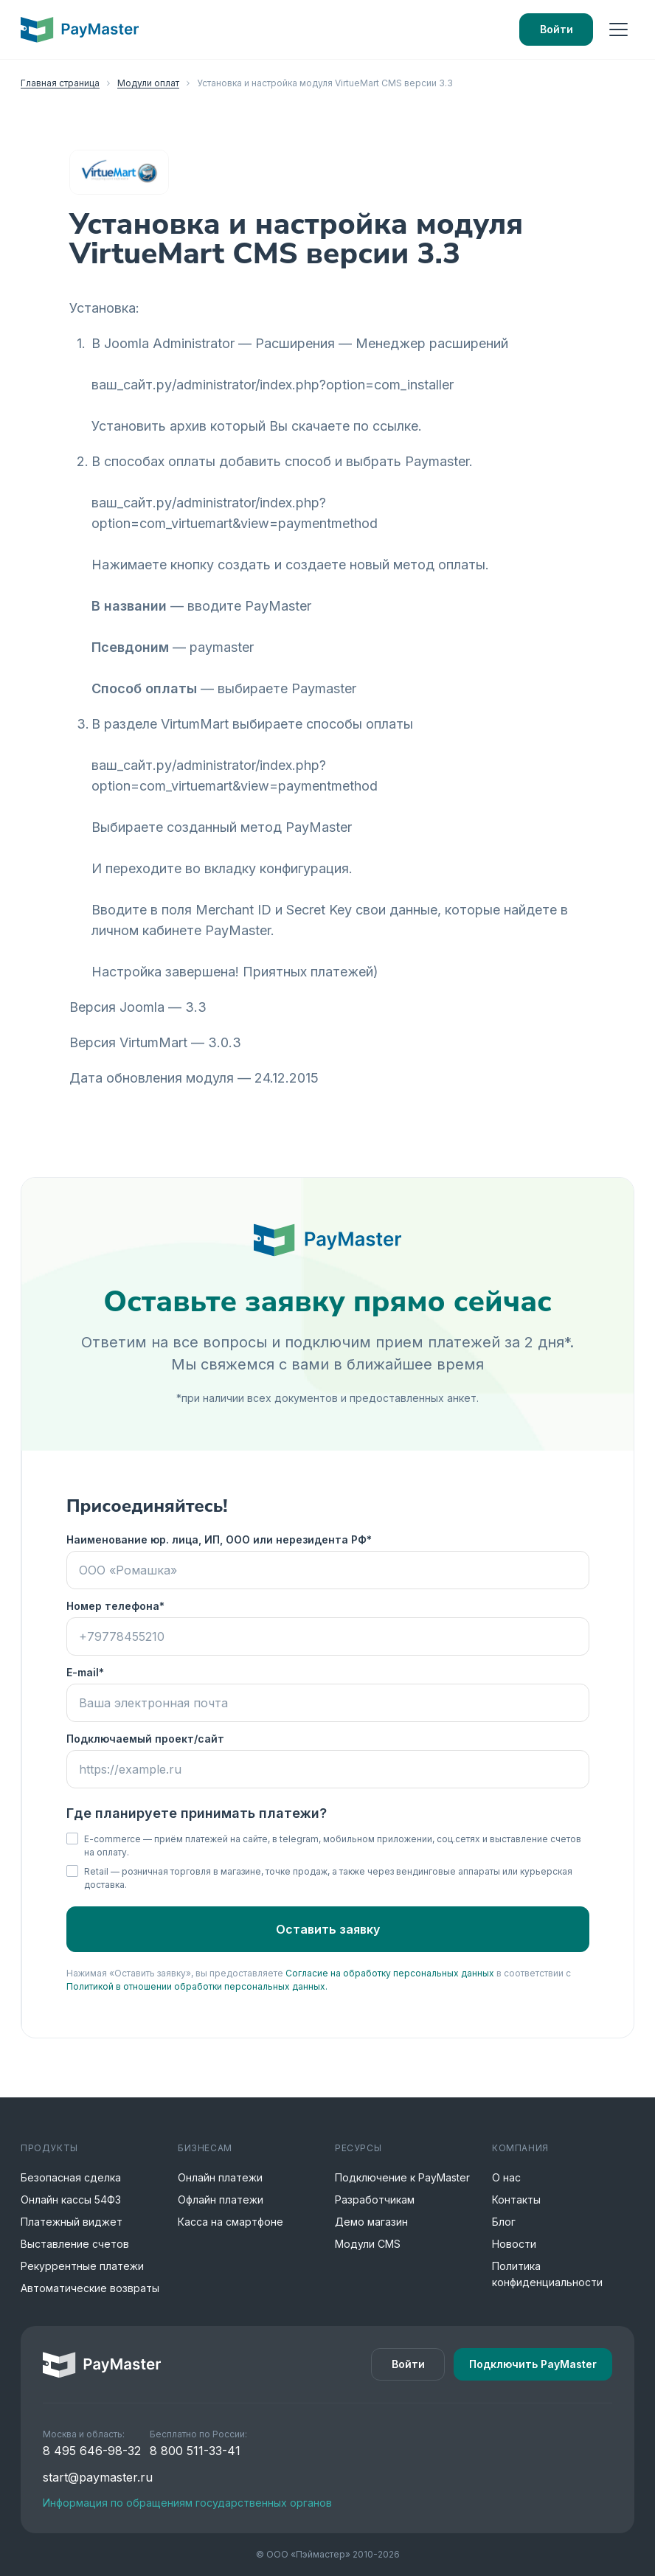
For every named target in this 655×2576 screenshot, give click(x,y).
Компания (520, 2147)
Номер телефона (112, 1606)
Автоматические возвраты (90, 2288)
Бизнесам (205, 2147)
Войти (556, 29)
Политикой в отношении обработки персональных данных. (197, 1986)
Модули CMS (368, 2243)
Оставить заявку (328, 1929)
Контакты (516, 2199)
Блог (504, 2221)
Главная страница (60, 82)
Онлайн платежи (220, 2177)
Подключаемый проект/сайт (145, 1738)
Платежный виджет (71, 2221)
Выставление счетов (75, 2243)
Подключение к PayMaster (402, 2177)
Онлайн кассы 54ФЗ (71, 2199)
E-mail (82, 1672)
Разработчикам (375, 2199)
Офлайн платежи (220, 2199)
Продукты (49, 2147)
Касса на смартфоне (230, 2221)
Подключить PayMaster (533, 2364)
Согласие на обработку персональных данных (389, 1973)
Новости (514, 2243)
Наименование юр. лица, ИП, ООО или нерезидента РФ (216, 1539)
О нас (506, 2177)
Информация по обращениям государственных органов (187, 2502)
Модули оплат (148, 82)
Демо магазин (371, 2221)
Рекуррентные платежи (82, 2266)
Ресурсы (358, 2147)
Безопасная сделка (71, 2177)
